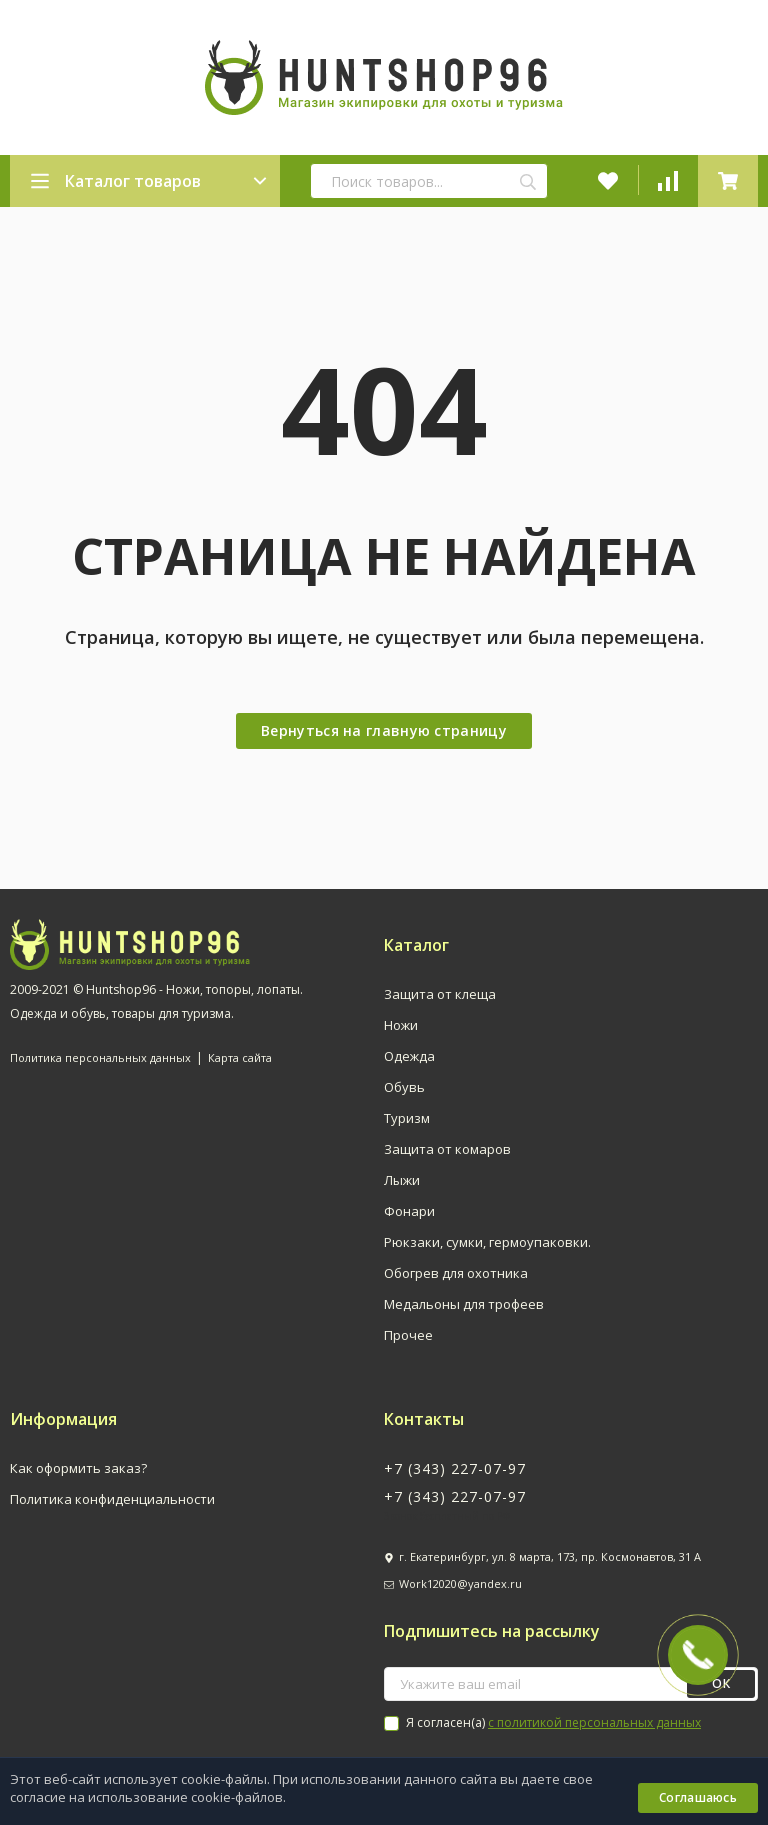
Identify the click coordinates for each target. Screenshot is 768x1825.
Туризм (407, 1118)
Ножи (401, 1025)
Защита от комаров (447, 1149)
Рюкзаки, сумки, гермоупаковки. (487, 1242)
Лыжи (402, 1180)
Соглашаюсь (698, 1797)
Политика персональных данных (100, 1057)
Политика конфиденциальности (112, 1499)
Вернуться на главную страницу (384, 730)
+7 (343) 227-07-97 (455, 1468)
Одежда (409, 1056)
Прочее (408, 1335)
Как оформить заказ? (78, 1468)
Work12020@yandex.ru (460, 1583)
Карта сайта (240, 1057)
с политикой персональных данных (594, 1722)
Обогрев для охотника (456, 1273)
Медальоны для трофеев (464, 1304)
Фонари (409, 1211)
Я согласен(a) (542, 1722)
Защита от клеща (440, 994)
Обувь (404, 1087)
